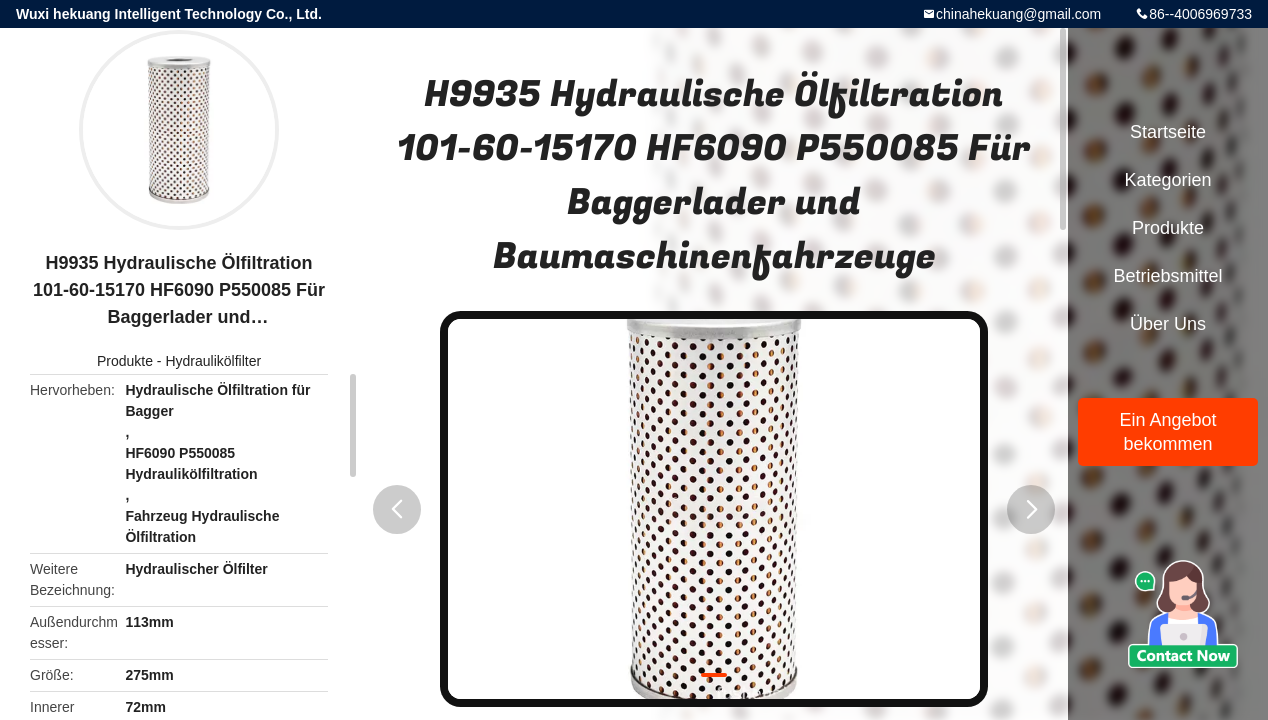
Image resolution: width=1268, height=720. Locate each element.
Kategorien (1167, 180)
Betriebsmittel (1167, 276)
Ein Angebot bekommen (1167, 432)
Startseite (1168, 132)
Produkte (125, 361)
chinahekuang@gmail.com (1018, 14)
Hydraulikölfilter (213, 361)
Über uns (1168, 324)
